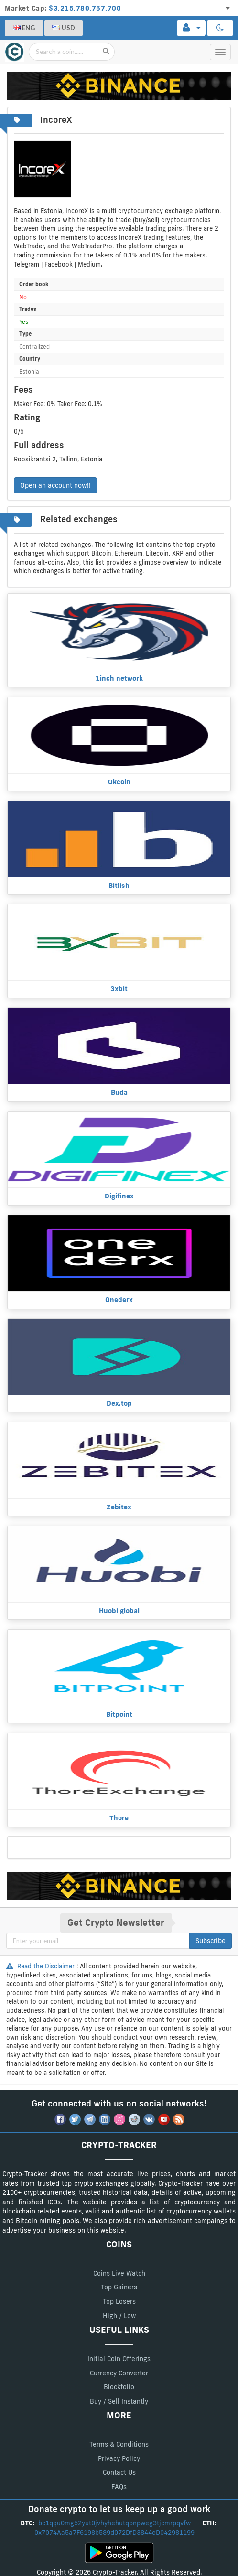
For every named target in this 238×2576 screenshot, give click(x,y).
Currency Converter (119, 2373)
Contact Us (119, 2472)
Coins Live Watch (119, 2273)
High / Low (119, 2315)
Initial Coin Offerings (119, 2358)
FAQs (119, 2486)
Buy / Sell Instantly (119, 2401)
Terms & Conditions (119, 2444)
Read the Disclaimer (41, 1966)
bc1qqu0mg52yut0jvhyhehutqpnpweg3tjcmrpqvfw (115, 2523)
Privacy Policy (119, 2458)
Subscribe (210, 1940)
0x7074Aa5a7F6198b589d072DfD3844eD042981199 (115, 2532)
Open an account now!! (55, 485)
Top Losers (119, 2301)
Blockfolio (119, 2387)
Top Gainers (119, 2287)
